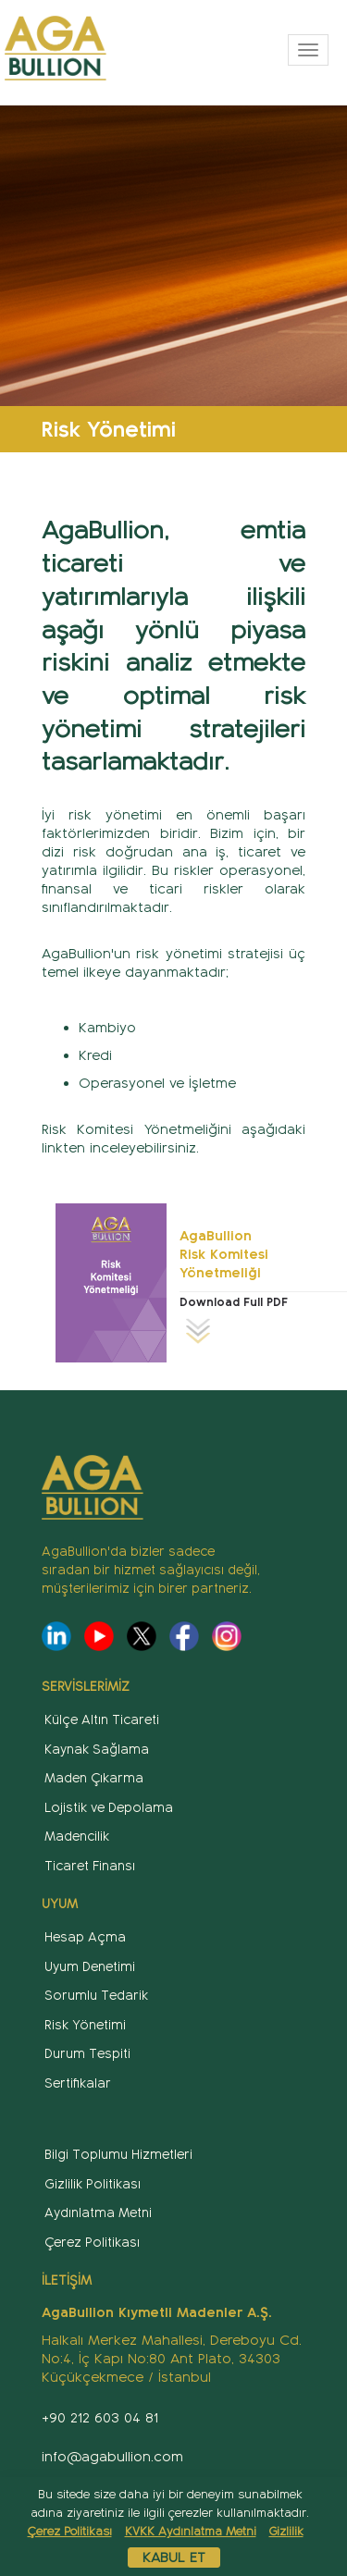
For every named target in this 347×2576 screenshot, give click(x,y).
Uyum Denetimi (89, 1967)
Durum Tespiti (87, 2054)
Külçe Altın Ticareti (101, 1720)
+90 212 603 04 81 (100, 2418)
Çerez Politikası (92, 2242)
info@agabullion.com (112, 2456)
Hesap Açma (85, 1937)
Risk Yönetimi (85, 2025)
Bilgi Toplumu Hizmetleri (118, 2155)
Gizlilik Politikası (92, 2184)
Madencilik (76, 1836)
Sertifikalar (77, 2083)
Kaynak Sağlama (96, 1749)
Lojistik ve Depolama (108, 1808)
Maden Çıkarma (93, 1778)
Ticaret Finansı (89, 1866)
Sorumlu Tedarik (96, 1995)
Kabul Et (174, 2557)
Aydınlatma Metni (98, 2213)
